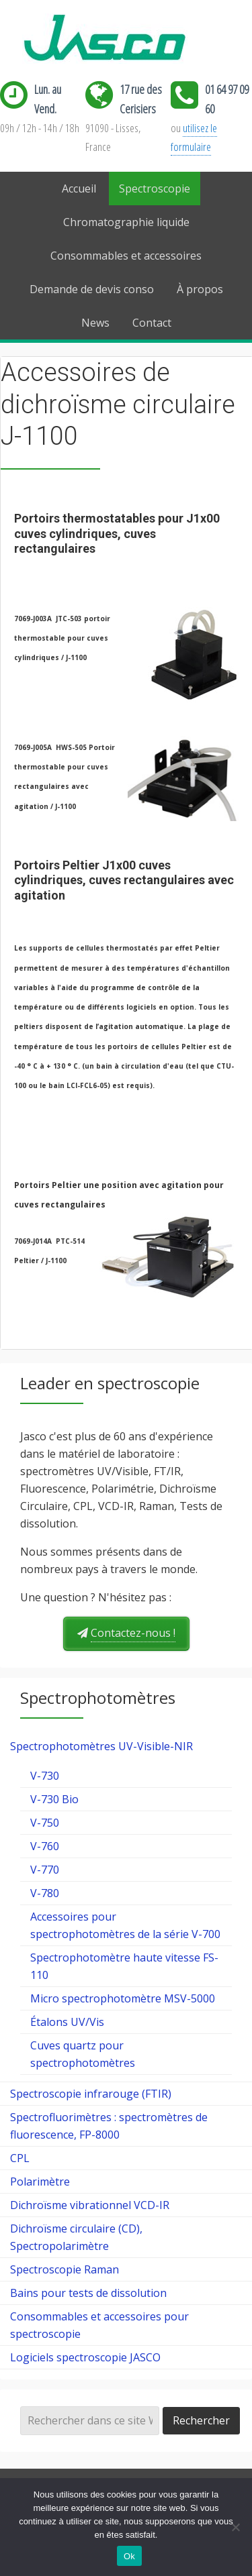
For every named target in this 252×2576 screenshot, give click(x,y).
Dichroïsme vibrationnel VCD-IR (89, 2205)
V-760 (44, 1846)
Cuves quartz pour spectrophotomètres (82, 2054)
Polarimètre (40, 2181)
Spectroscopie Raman (64, 2269)
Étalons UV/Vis (67, 2022)
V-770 (44, 1869)
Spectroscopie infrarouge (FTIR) (90, 2093)
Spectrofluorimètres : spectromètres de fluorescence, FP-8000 (109, 2126)
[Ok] (235, 2527)
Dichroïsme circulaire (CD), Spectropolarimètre (76, 2237)
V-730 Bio (54, 1799)
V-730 (44, 1775)
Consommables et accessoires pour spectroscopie (99, 2325)
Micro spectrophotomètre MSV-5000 (122, 1998)
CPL (20, 2158)
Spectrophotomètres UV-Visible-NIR (101, 1746)
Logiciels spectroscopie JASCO (85, 2357)
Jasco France (126, 38)
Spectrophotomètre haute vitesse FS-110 (124, 1966)
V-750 (44, 1822)
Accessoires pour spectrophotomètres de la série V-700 (125, 1925)
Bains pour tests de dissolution (88, 2293)
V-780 (44, 1893)
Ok (129, 2556)
